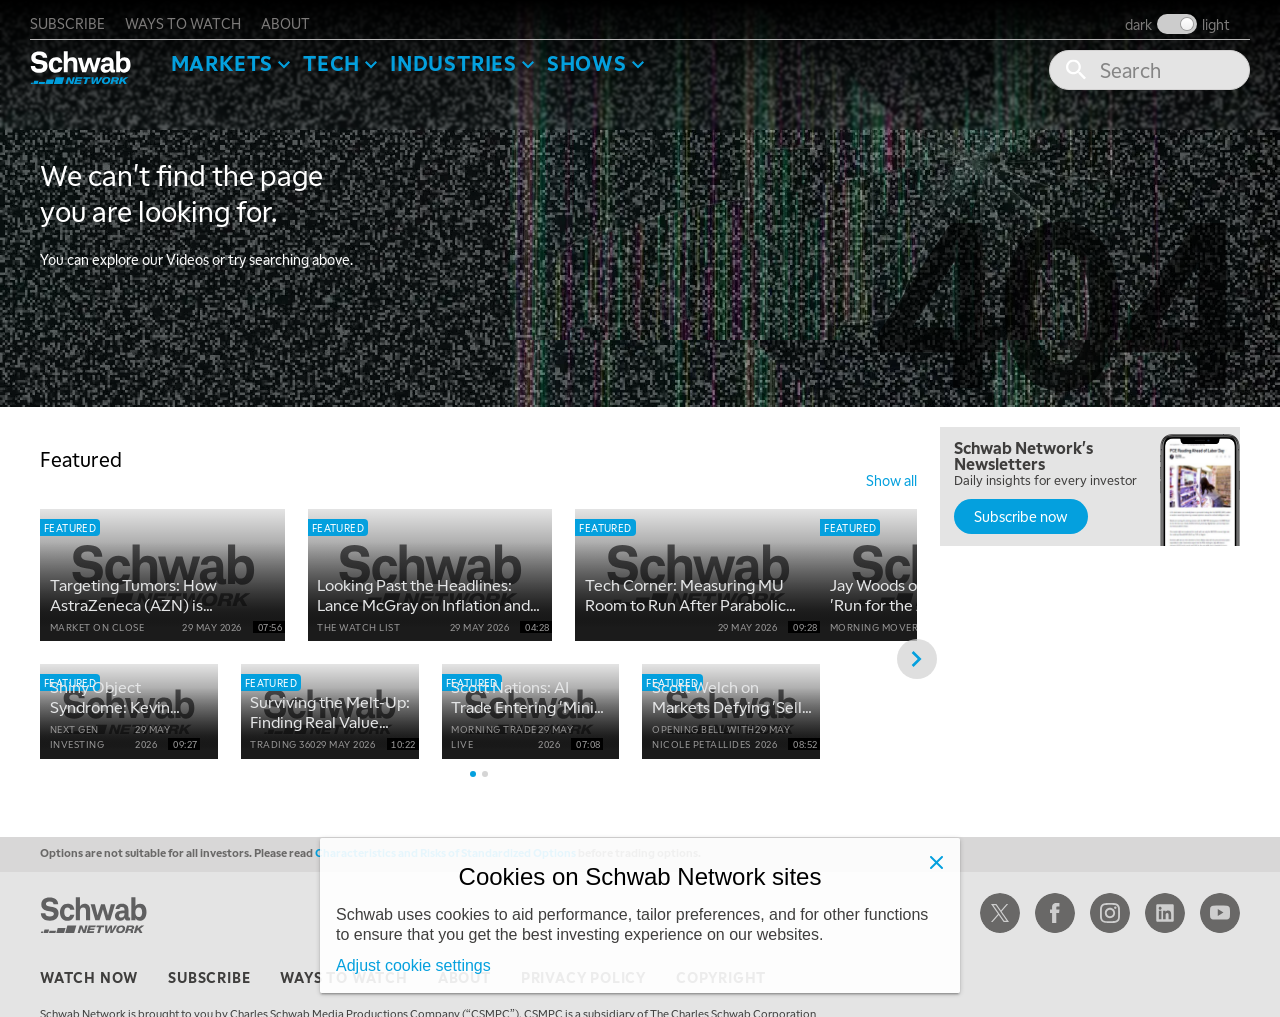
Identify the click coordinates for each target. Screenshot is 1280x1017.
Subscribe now (1021, 509)
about (295, 16)
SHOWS (597, 56)
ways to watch (193, 16)
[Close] (936, 862)
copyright (721, 1002)
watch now (89, 1002)
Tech (341, 56)
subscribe (77, 16)
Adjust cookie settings (413, 965)
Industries (463, 56)
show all (891, 473)
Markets (232, 56)
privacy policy (583, 1002)
